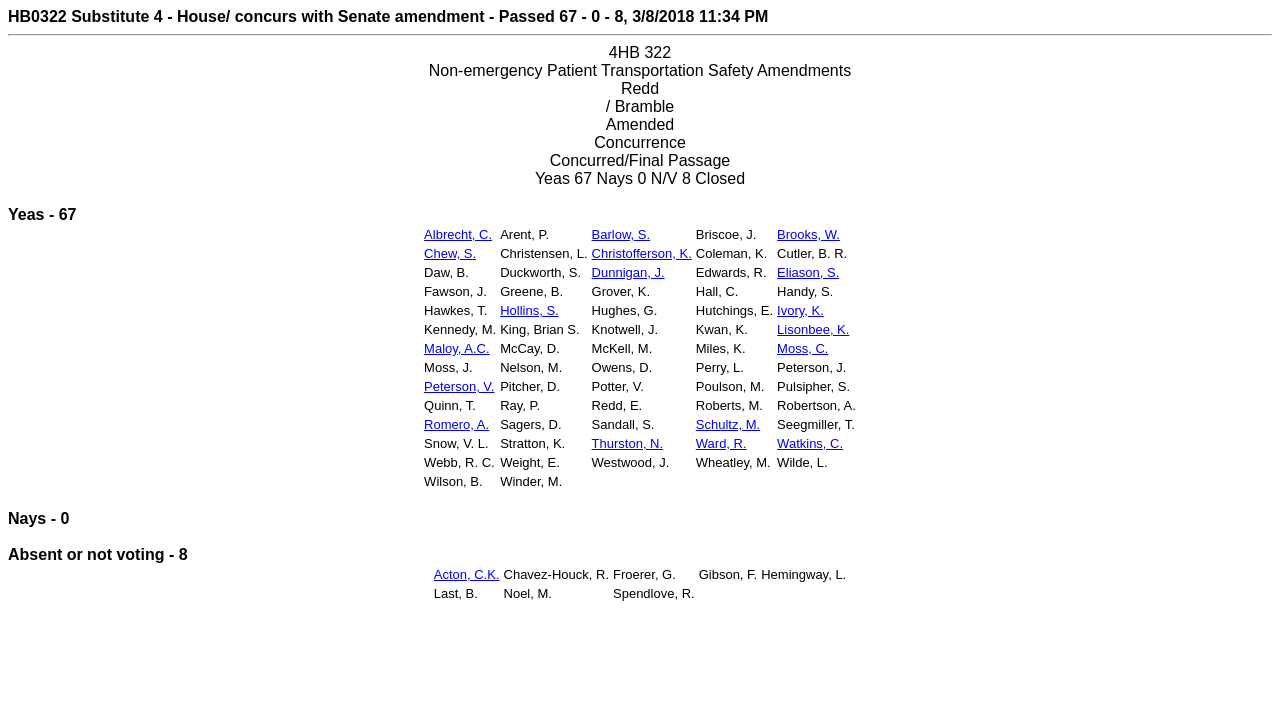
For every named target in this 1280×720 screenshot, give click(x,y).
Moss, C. (802, 348)
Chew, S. (450, 253)
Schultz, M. (728, 424)
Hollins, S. (529, 310)
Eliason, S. (808, 272)
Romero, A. (456, 424)
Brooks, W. (808, 234)
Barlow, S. (621, 234)
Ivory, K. (800, 310)
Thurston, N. (628, 443)
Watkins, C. (810, 443)
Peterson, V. (459, 386)
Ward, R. (721, 443)
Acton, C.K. (467, 574)
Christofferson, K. (642, 253)
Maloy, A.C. (457, 348)
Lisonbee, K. (813, 329)
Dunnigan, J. (628, 272)
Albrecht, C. (458, 234)
